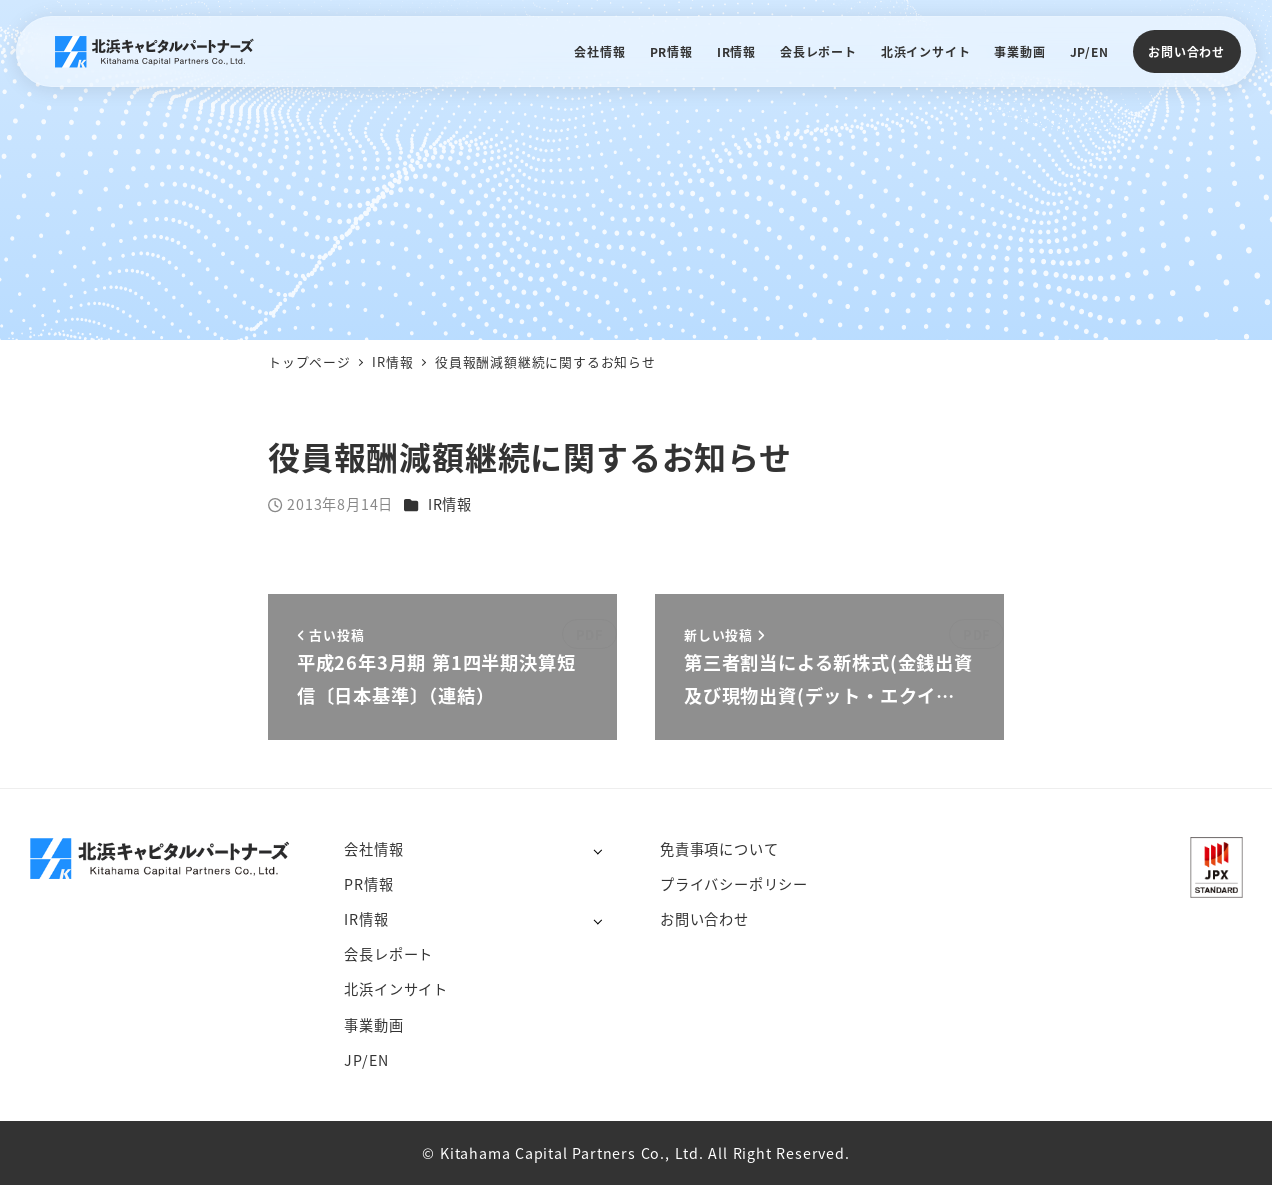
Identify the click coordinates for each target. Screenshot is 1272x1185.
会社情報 (373, 849)
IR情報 (450, 504)
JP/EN (366, 1060)
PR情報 (368, 884)
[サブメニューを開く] (597, 850)
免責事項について (719, 849)
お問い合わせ (1186, 51)
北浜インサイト (396, 989)
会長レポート (388, 954)
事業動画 (373, 1025)
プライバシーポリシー (734, 884)
